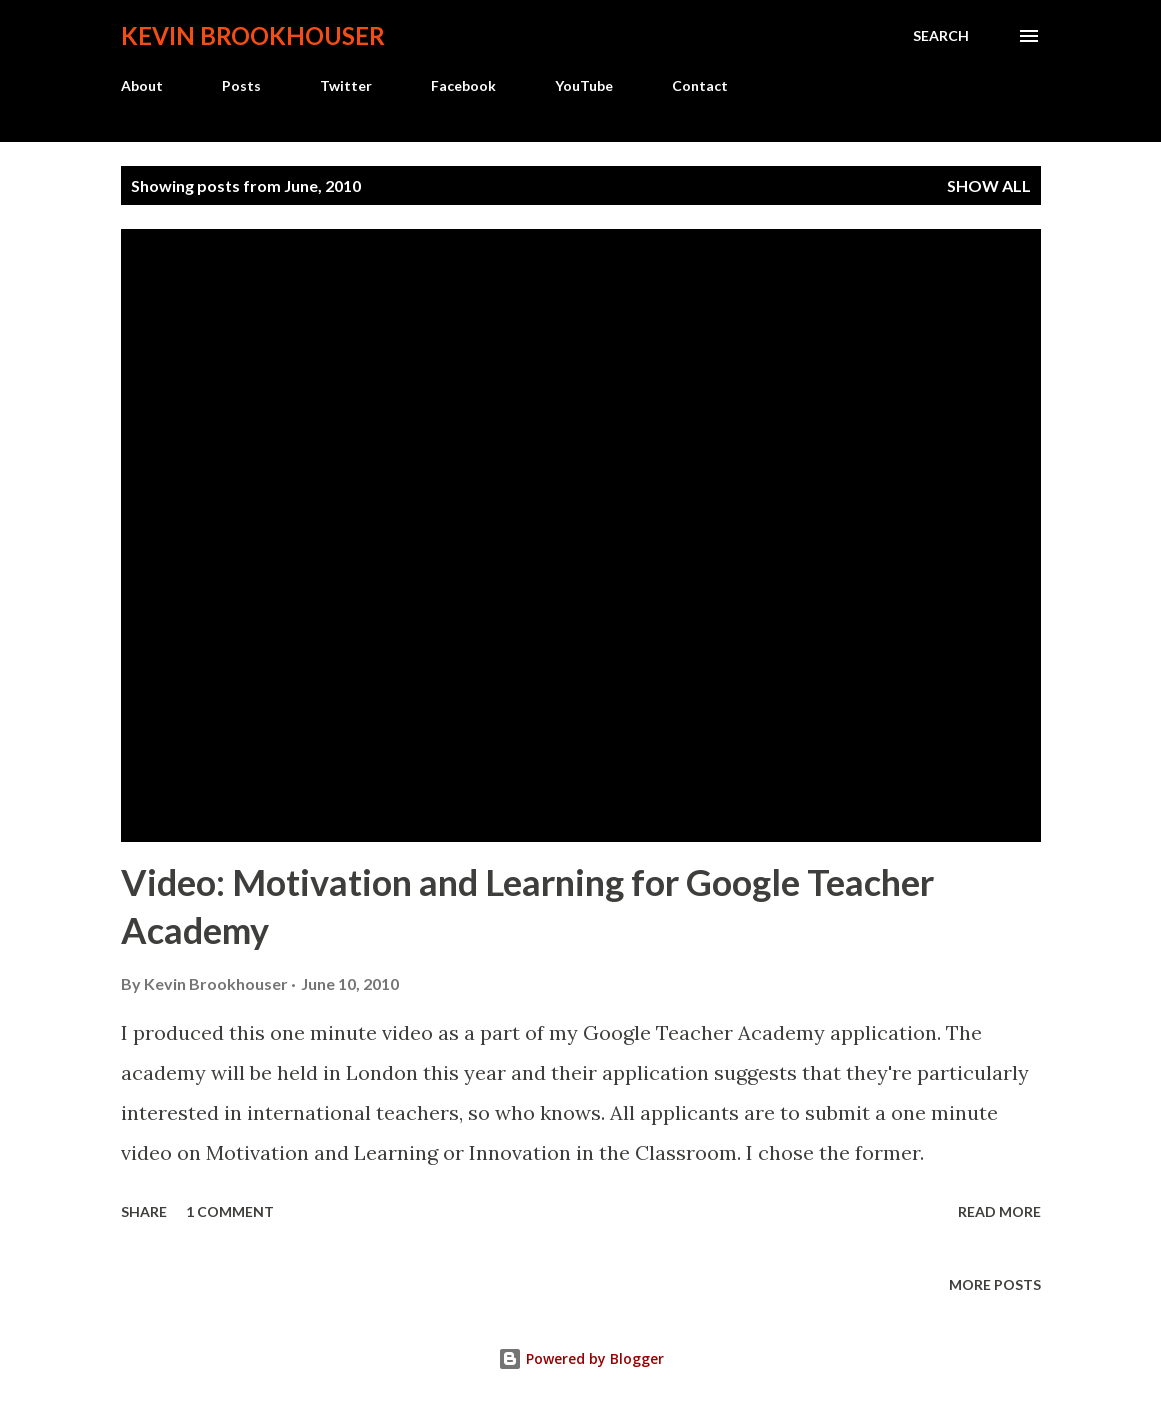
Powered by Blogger (581, 1358)
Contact (700, 85)
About (142, 85)
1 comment (230, 1211)
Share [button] (144, 1211)
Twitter (346, 85)
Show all (989, 185)
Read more (999, 1211)
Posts (241, 85)
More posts (995, 1284)
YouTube (584, 85)
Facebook (463, 85)
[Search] (941, 36)
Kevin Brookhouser (253, 35)
